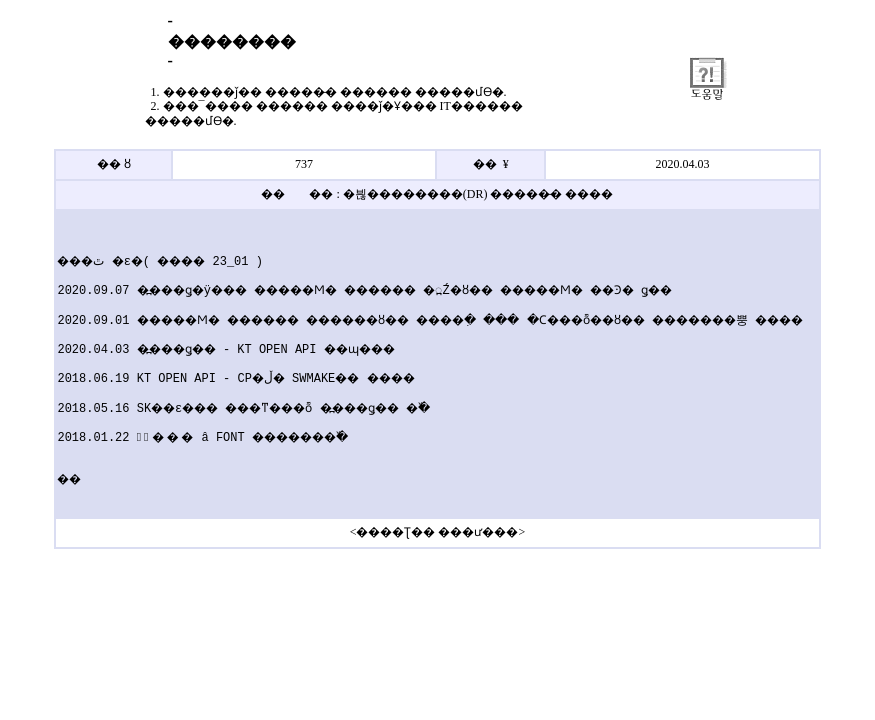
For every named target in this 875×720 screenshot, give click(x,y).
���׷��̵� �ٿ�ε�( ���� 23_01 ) (145, 261)
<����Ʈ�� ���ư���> (438, 532)
